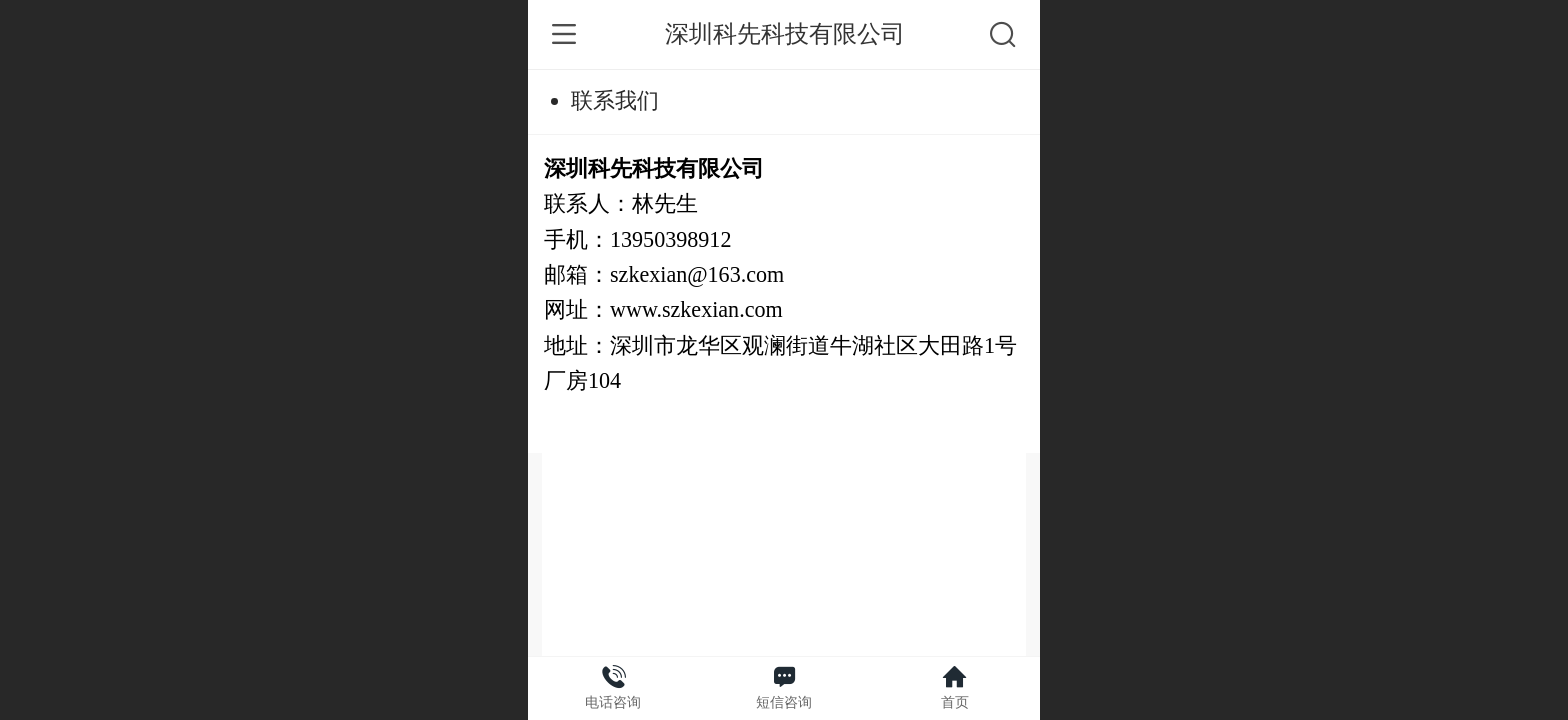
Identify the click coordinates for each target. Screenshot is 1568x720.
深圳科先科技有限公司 (785, 33)
